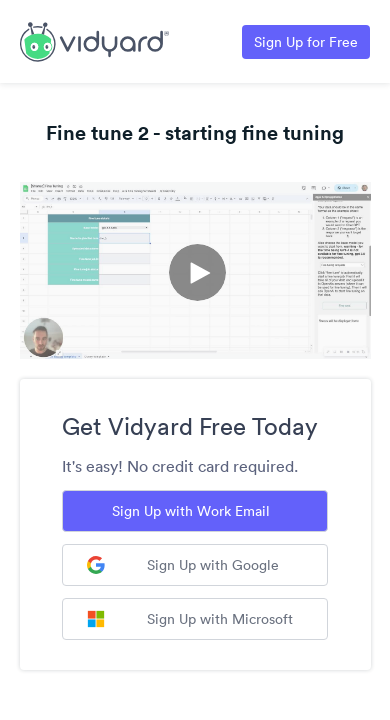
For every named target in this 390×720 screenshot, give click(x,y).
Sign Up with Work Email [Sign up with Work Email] (191, 511)
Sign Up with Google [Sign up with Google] (183, 565)
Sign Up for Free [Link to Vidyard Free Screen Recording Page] (306, 42)
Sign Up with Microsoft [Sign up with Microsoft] (190, 619)
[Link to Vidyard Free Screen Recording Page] (94, 40)
